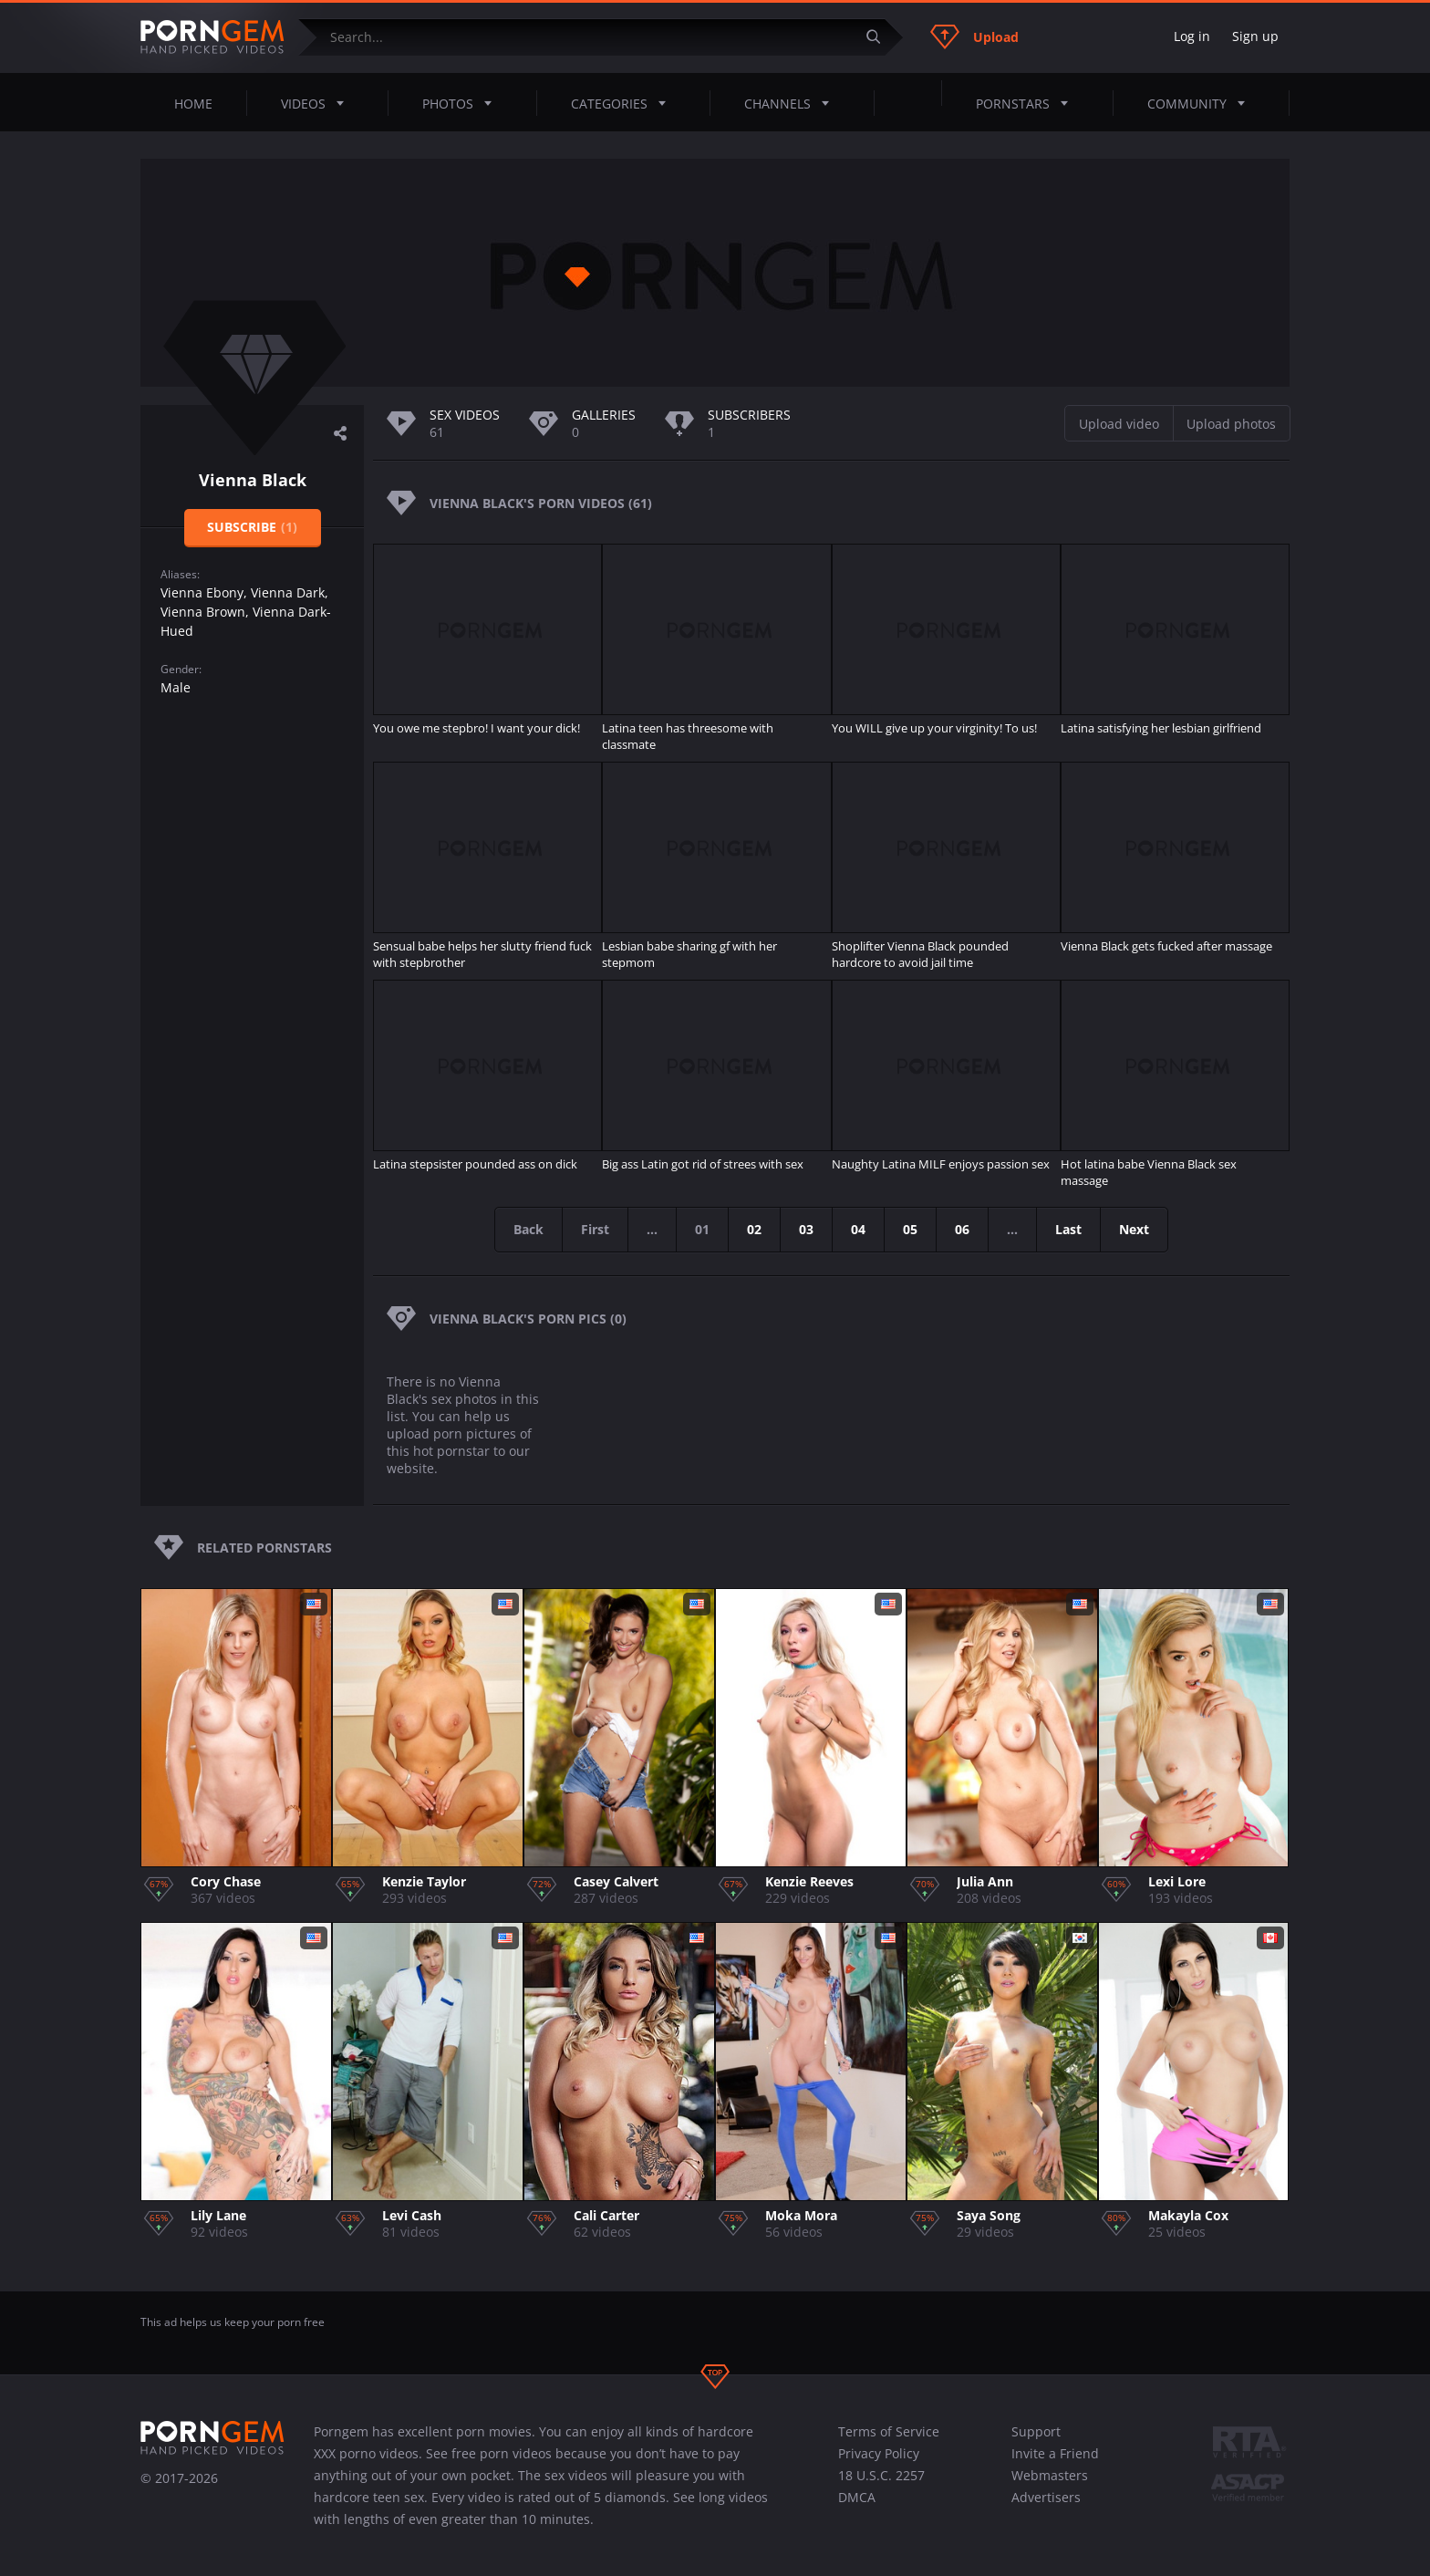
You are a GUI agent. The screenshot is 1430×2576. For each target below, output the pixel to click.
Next (1134, 1229)
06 (962, 1229)
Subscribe (252, 526)
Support (1036, 2431)
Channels (792, 103)
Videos (318, 103)
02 (754, 1229)
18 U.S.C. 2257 (881, 2475)
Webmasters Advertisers (1049, 2486)
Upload (974, 36)
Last (1068, 1229)
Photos (462, 103)
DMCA (857, 2497)
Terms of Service (888, 2431)
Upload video (1119, 423)
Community (1201, 103)
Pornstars (1027, 103)
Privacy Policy (878, 2453)
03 (806, 1229)
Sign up (1255, 36)
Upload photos (1231, 423)
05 (910, 1229)
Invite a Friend (1055, 2453)
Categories (624, 103)
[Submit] (880, 37)
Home (193, 103)
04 (858, 1229)
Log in (1192, 36)
